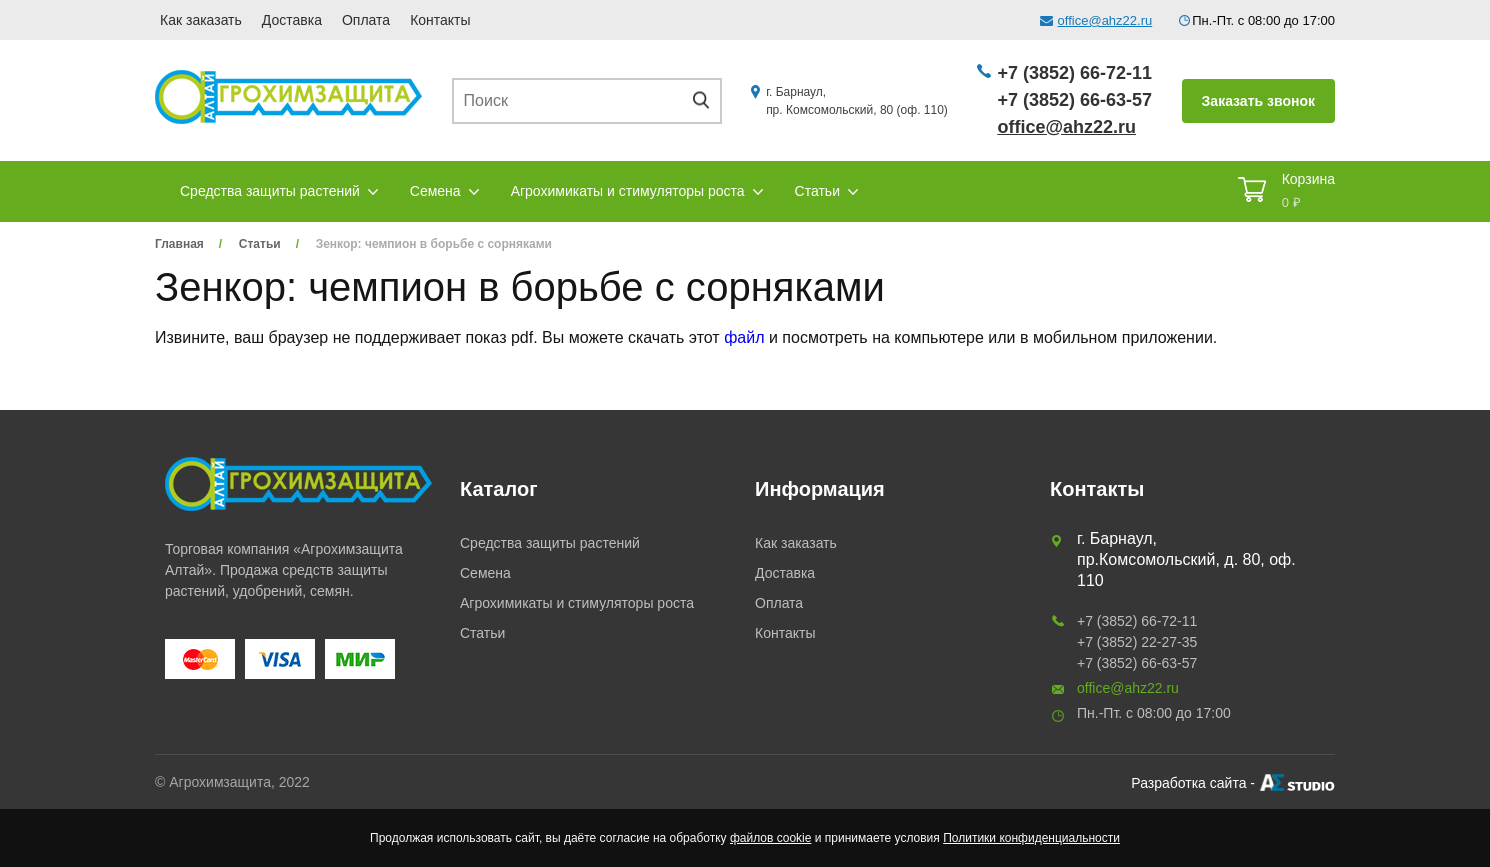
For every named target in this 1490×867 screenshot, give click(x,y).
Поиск (708, 100)
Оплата (366, 20)
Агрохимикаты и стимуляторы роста (628, 191)
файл (744, 337)
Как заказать (201, 20)
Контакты (440, 20)
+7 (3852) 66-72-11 (1074, 73)
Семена (435, 191)
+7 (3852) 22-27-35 (1137, 642)
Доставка (292, 20)
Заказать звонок (1258, 101)
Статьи (817, 191)
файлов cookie (770, 838)
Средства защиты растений (270, 191)
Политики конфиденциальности (1031, 838)
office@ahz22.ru (1105, 20)
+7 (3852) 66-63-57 (1074, 100)
